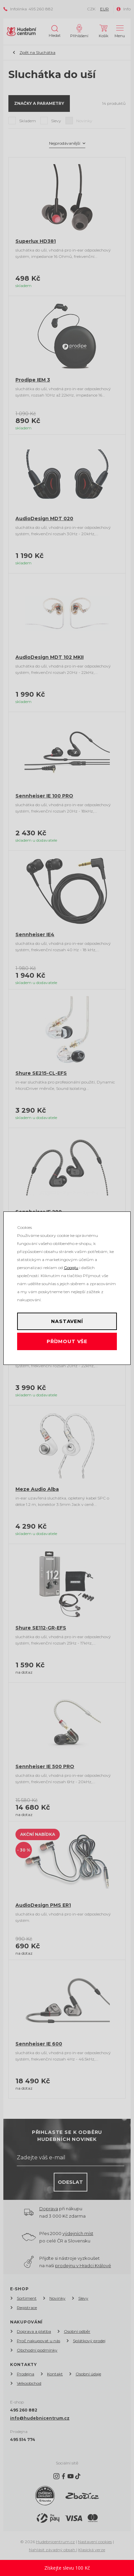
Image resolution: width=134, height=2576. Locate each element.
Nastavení (67, 1321)
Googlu (71, 1267)
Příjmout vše (67, 1341)
